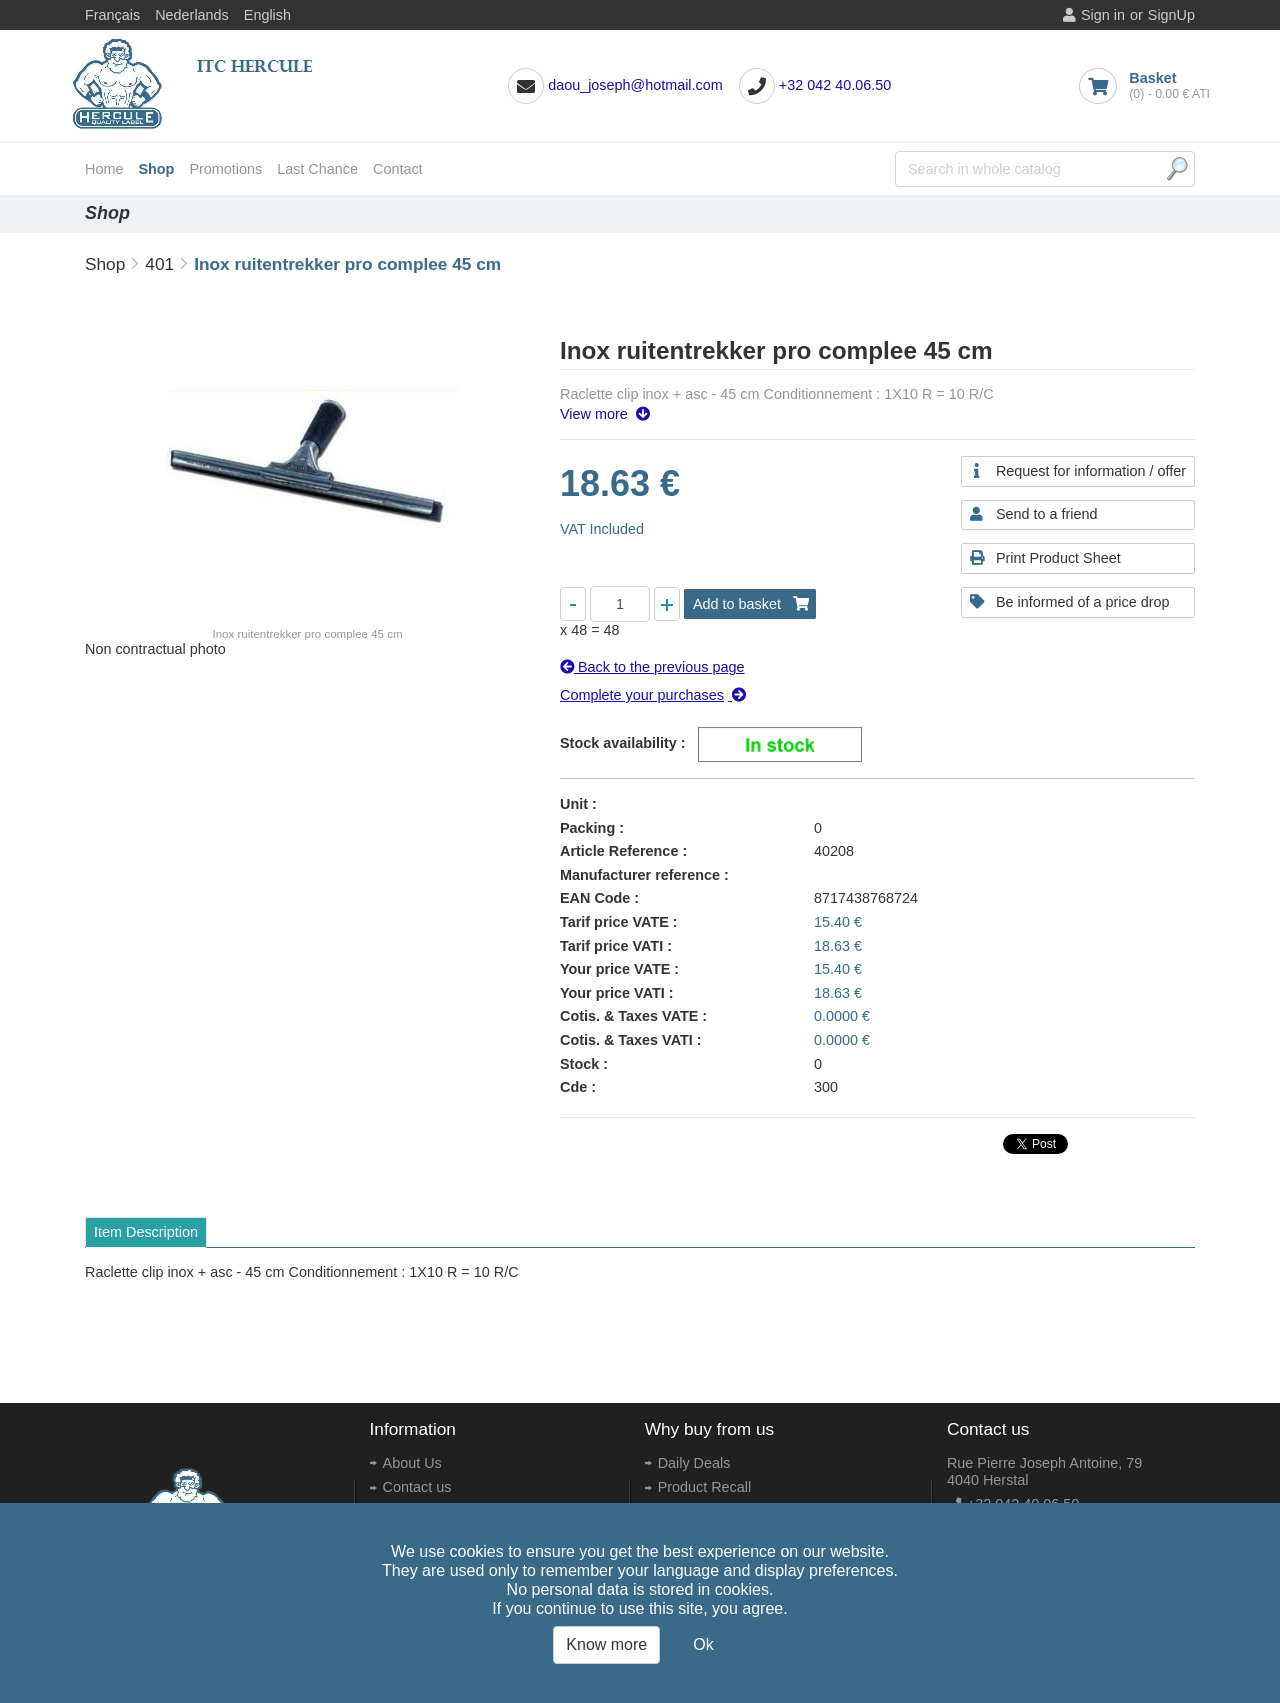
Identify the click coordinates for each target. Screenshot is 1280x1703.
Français (112, 15)
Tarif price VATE (614, 922)
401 (159, 264)
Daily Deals (694, 1463)
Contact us (417, 1487)
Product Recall (705, 1487)
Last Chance (317, 169)
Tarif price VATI (611, 946)
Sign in (1103, 15)
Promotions (225, 169)
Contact (398, 169)
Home (104, 169)
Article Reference (619, 851)
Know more (606, 1644)
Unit (574, 804)
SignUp (1171, 15)
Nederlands (192, 15)
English (267, 15)
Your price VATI (612, 993)
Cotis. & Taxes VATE (629, 1016)
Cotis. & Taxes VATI (626, 1040)
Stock (579, 1064)
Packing (587, 828)
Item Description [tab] (146, 1232)
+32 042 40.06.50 (835, 85)
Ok (703, 1644)
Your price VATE (615, 969)
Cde (573, 1087)
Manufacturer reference (640, 875)
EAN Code (595, 898)
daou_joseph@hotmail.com (635, 85)
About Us (412, 1463)
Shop (156, 169)
